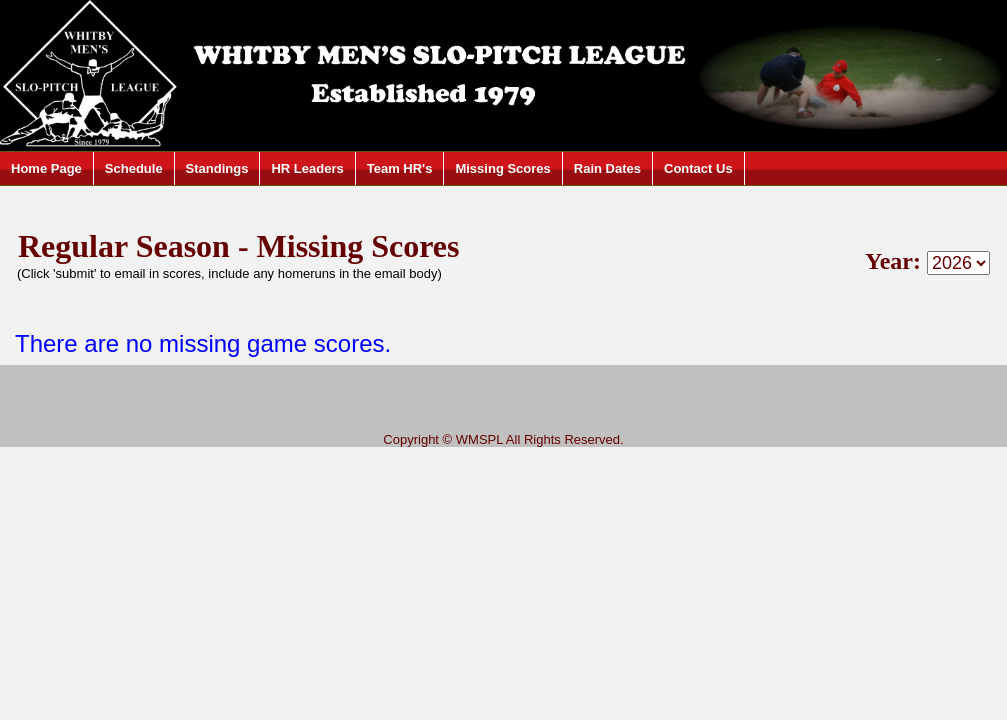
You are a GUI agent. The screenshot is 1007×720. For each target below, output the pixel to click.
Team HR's (400, 168)
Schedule (134, 168)
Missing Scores (502, 168)
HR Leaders (307, 168)
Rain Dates (607, 168)
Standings (217, 168)
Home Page (46, 168)
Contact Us (698, 168)
